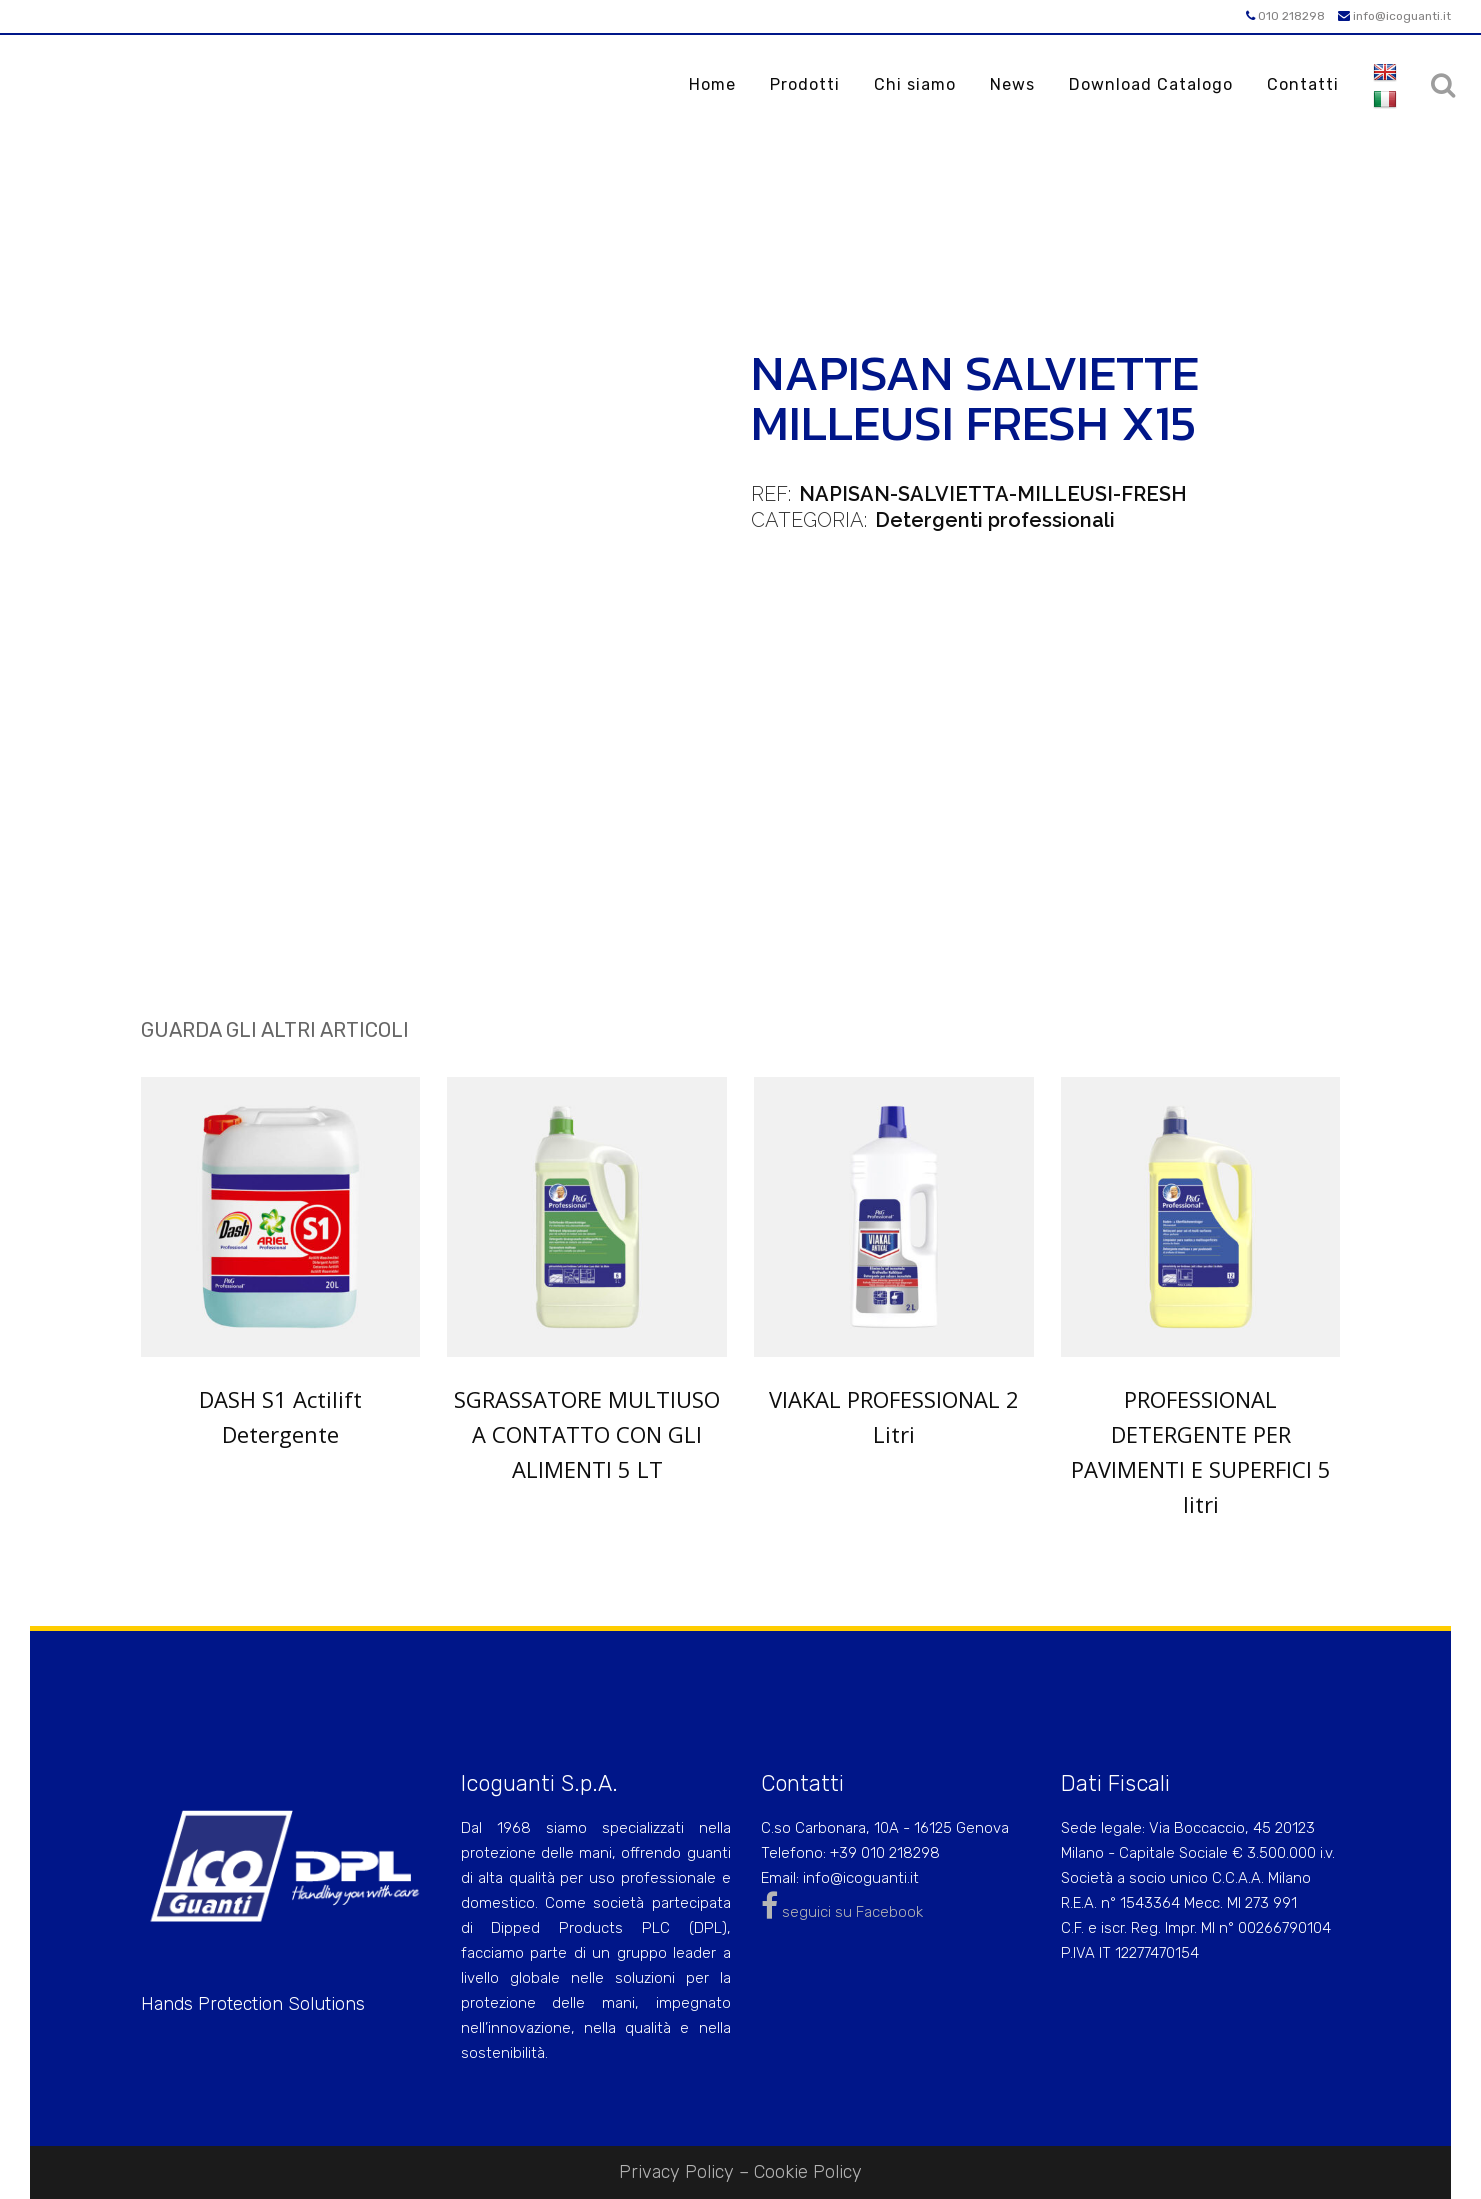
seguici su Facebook (842, 1912)
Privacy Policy (676, 2172)
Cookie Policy (808, 2172)
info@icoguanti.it (1394, 16)
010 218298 (1285, 16)
